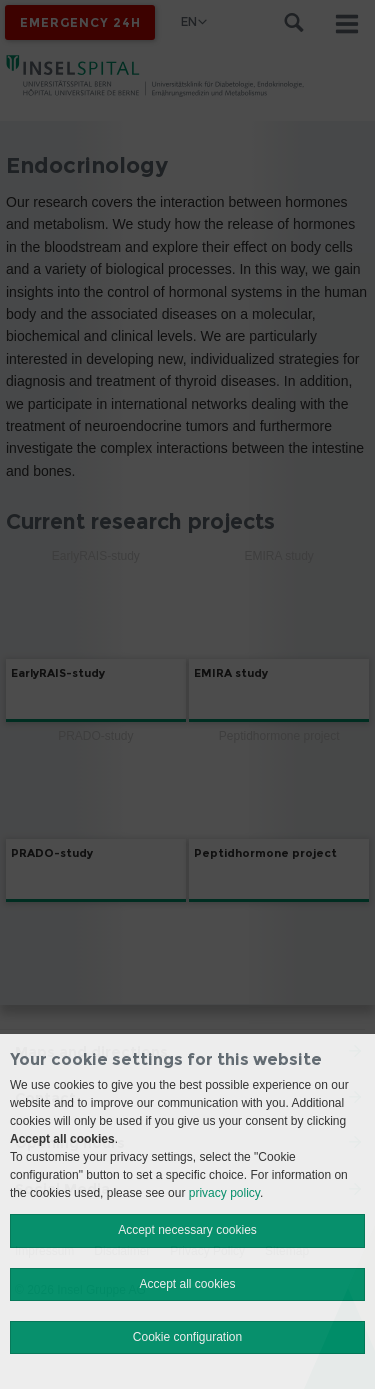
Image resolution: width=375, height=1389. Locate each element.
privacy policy (224, 1193)
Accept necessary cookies (187, 1230)
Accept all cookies (187, 1284)
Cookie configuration (187, 1337)
